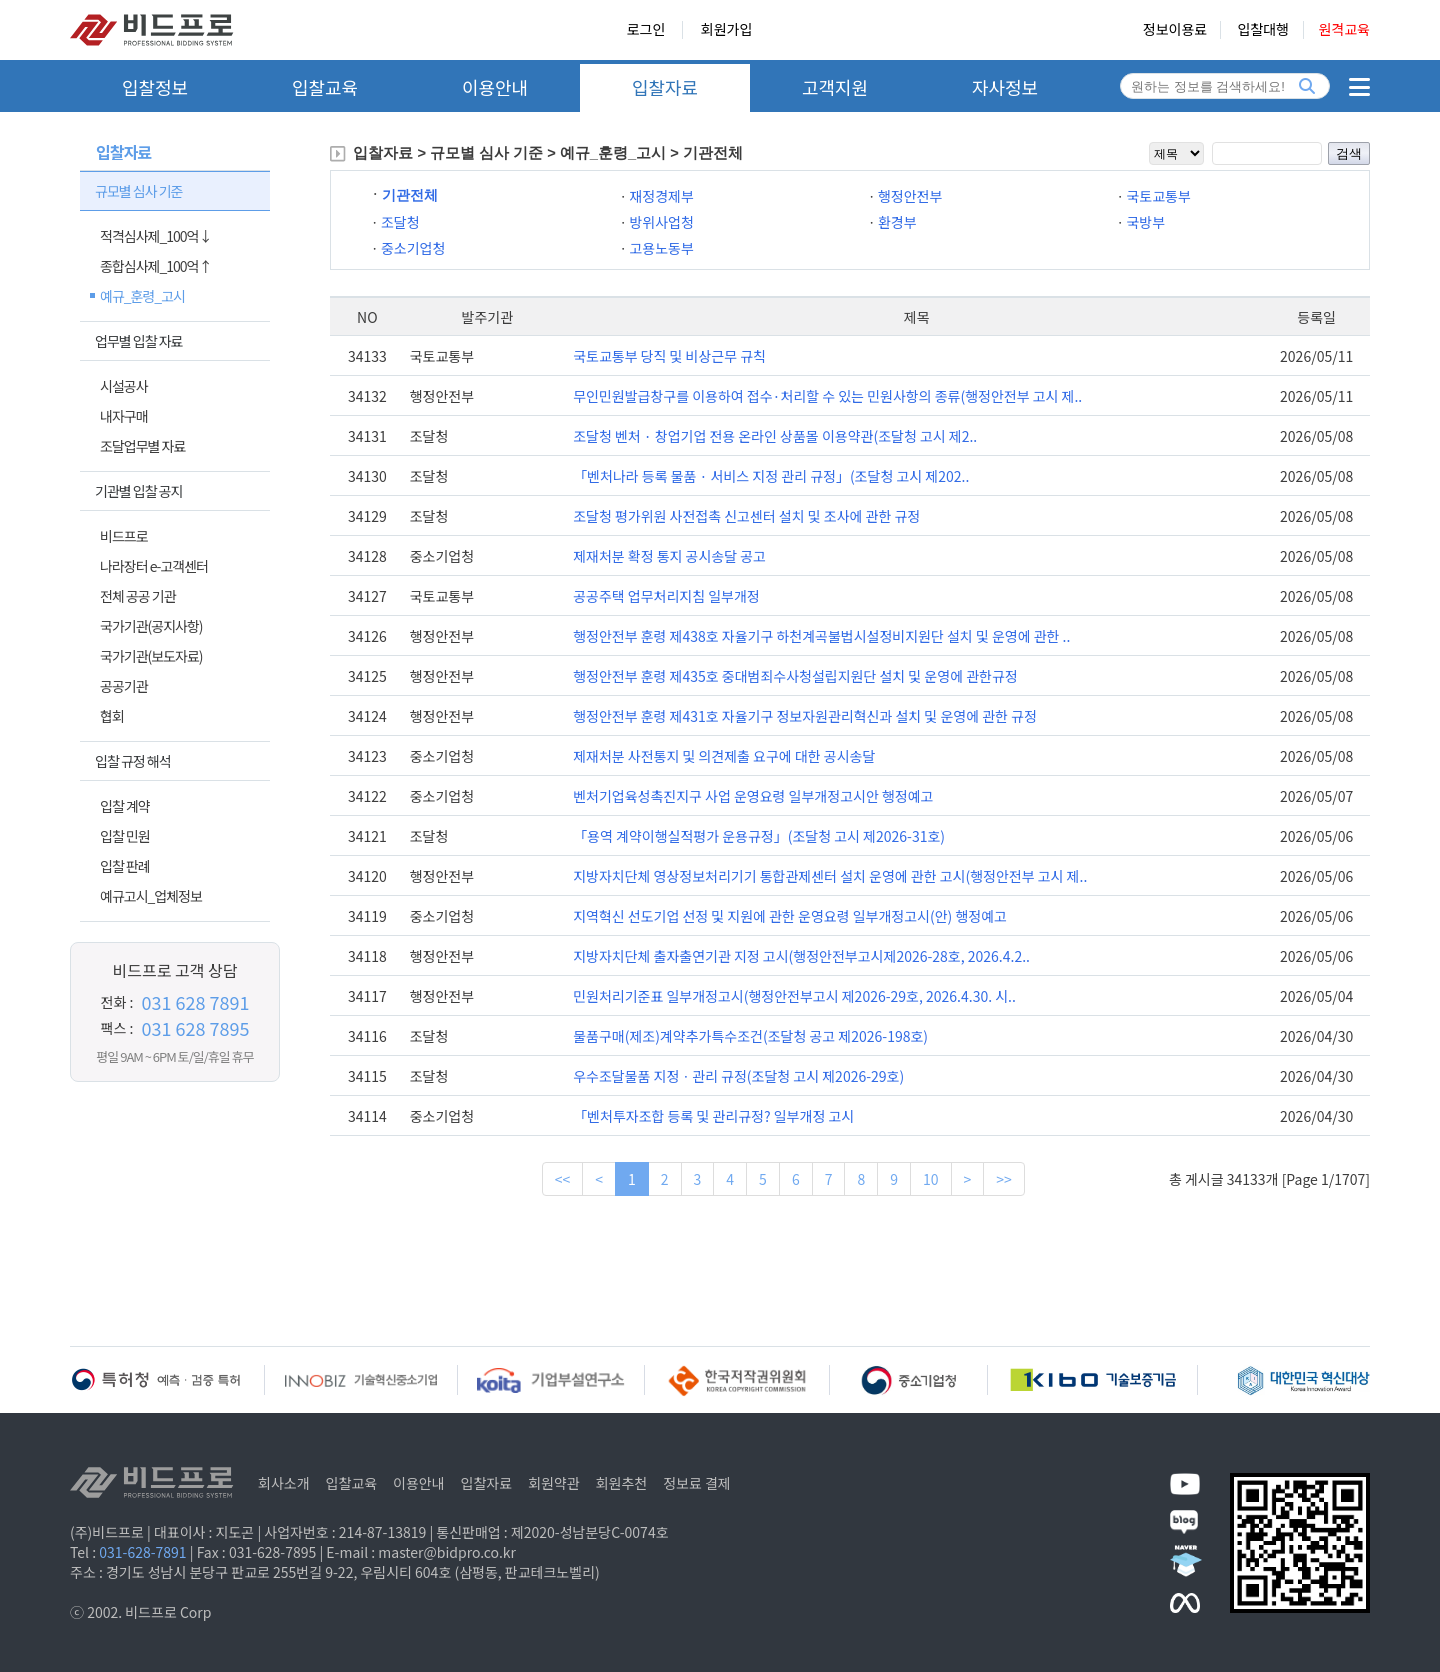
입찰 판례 (125, 866)
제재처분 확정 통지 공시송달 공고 (669, 556)
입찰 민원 (125, 836)
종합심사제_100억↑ (155, 266)
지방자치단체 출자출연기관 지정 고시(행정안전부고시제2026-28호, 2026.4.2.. (801, 956)
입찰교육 (325, 87)
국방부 (1145, 222)
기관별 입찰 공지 (138, 491)
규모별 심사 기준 (138, 191)
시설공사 (124, 386)
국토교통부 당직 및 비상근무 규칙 (669, 356)
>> (1004, 1179)
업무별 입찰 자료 (138, 341)
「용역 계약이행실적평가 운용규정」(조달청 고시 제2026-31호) (759, 836)
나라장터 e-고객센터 (154, 566)
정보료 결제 (697, 1483)
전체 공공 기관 (138, 596)
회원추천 (622, 1483)
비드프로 (124, 536)
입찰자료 (665, 87)
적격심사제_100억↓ (155, 236)
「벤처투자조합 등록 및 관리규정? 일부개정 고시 (713, 1116)
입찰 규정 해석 (133, 761)
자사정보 (1005, 87)
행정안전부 (910, 196)
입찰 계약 (125, 806)
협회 (112, 716)
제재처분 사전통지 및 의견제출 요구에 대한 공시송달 (724, 756)
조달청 (400, 222)
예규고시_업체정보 (151, 896)
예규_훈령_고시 (142, 296)
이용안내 (495, 87)
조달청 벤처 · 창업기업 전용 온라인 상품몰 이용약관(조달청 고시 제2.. (775, 436)
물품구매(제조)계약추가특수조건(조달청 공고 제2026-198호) (750, 1036)
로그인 (646, 30)
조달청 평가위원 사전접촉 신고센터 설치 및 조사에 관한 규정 (746, 516)
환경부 (897, 222)
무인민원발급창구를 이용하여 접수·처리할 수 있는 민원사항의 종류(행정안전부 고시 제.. (827, 396)
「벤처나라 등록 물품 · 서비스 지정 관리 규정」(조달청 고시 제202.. (771, 476)
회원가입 (727, 30)
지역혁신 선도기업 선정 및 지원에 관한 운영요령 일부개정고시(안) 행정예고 (790, 916)
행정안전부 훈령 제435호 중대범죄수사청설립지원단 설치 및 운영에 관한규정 (795, 676)
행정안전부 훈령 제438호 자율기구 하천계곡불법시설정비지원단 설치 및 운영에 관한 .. (821, 636)
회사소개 (284, 1483)
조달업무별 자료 (142, 446)
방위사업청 (661, 222)
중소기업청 (413, 248)
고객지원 (835, 87)
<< (563, 1179)
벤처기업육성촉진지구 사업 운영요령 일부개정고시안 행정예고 (753, 796)
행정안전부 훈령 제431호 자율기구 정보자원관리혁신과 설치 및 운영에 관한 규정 (805, 716)
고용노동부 (661, 248)
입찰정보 (155, 87)
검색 (1349, 153)
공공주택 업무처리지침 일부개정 (666, 596)
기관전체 (410, 195)
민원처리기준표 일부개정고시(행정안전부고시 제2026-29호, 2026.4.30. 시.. (794, 996)
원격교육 (1344, 30)
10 (931, 1179)
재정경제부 (661, 196)
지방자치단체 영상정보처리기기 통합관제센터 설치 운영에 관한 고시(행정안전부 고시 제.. (830, 876)
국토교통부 (1158, 196)
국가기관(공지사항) (151, 626)
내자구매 (124, 416)
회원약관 (554, 1483)
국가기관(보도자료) (151, 656)
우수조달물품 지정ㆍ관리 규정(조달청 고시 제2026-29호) (738, 1076)
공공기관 (124, 686)
